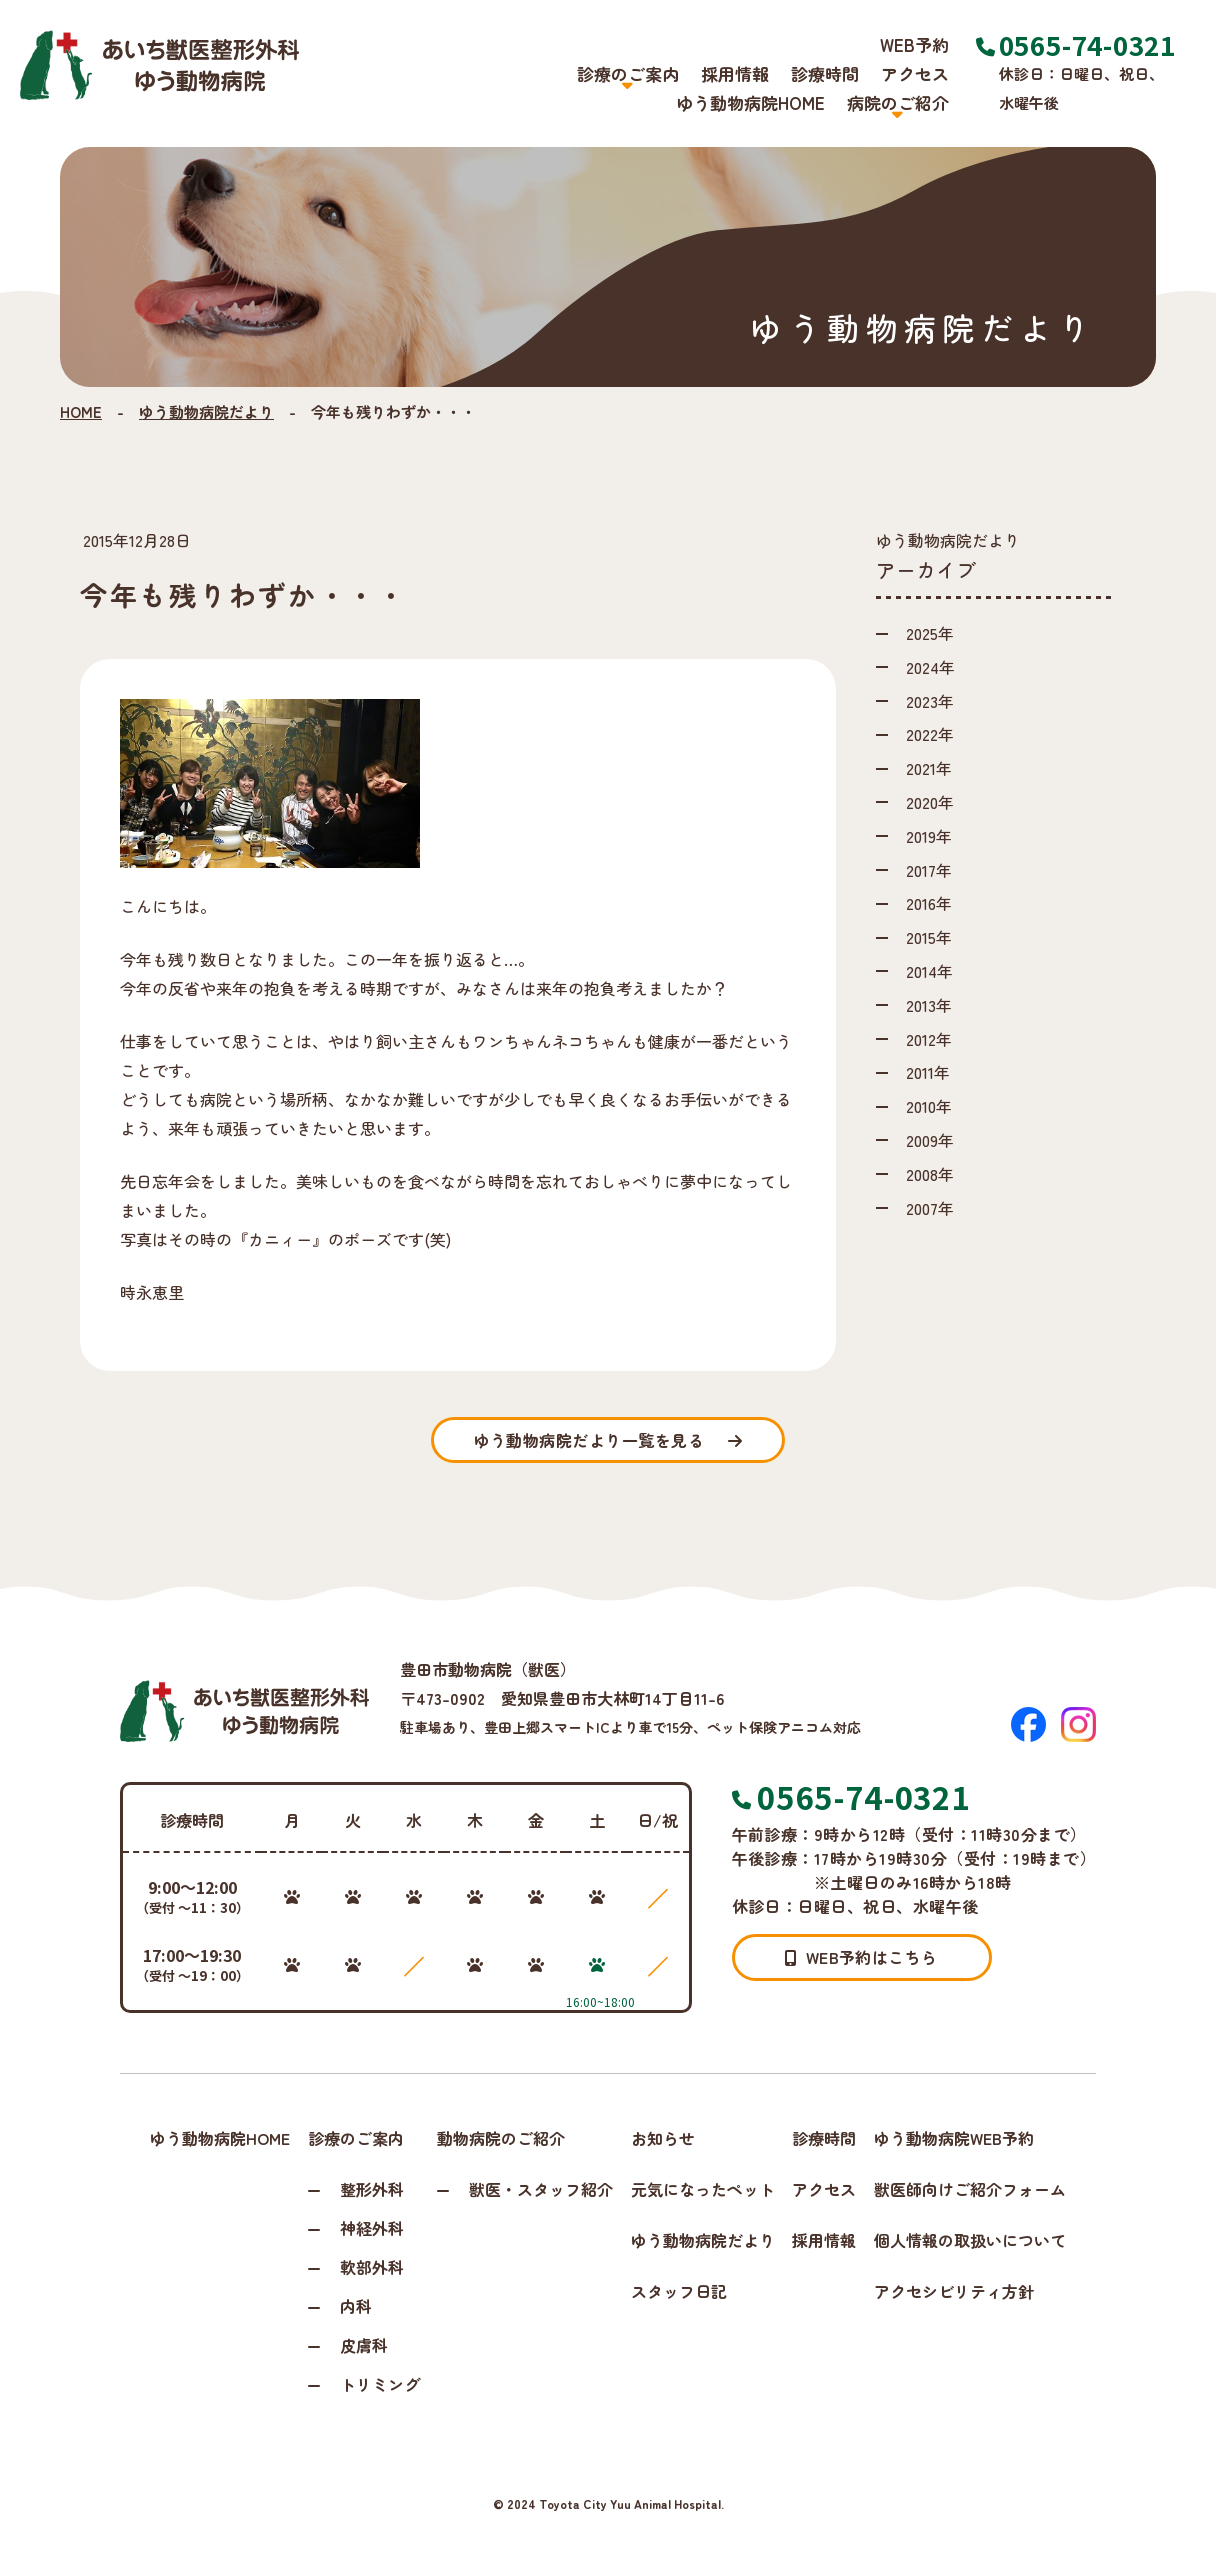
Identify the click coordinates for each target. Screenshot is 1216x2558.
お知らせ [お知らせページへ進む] (663, 2138)
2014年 (929, 971)
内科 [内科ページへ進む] (356, 2306)
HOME (81, 411)
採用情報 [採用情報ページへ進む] (735, 73)
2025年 (930, 633)
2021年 (929, 768)
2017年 (929, 870)
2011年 (928, 1072)
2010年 (929, 1106)
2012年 (929, 1039)
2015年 (929, 937)
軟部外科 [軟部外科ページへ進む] (372, 2267)
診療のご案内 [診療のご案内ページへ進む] (356, 2138)
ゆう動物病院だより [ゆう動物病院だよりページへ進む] (703, 2240)
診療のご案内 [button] (628, 74)
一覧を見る (607, 1440)
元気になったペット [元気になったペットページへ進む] (703, 2189)
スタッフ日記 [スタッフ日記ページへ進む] (679, 2291)
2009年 (930, 1140)
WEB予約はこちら (861, 1957)
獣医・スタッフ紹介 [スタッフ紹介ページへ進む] (541, 2189)
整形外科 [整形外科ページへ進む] (372, 2189)
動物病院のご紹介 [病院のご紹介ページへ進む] (501, 2138)
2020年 (930, 802)
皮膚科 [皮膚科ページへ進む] (364, 2345)
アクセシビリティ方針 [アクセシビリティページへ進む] (954, 2291)
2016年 (929, 903)
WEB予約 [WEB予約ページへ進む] (914, 44)
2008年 (930, 1174)
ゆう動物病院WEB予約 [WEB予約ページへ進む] (954, 2138)
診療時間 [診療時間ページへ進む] (825, 73)
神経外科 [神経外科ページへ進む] (372, 2228)
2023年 (930, 701)
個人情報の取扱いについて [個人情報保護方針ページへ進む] (970, 2240)
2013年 (929, 1005)
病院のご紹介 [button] (898, 103)
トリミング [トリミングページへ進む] (380, 2384)
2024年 (930, 667)
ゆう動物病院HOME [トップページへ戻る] (750, 102)
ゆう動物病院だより (206, 411)
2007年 (930, 1208)
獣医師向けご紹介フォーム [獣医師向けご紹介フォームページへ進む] (970, 2189)
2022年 (930, 734)
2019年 (929, 836)
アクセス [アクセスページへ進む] (915, 73)
